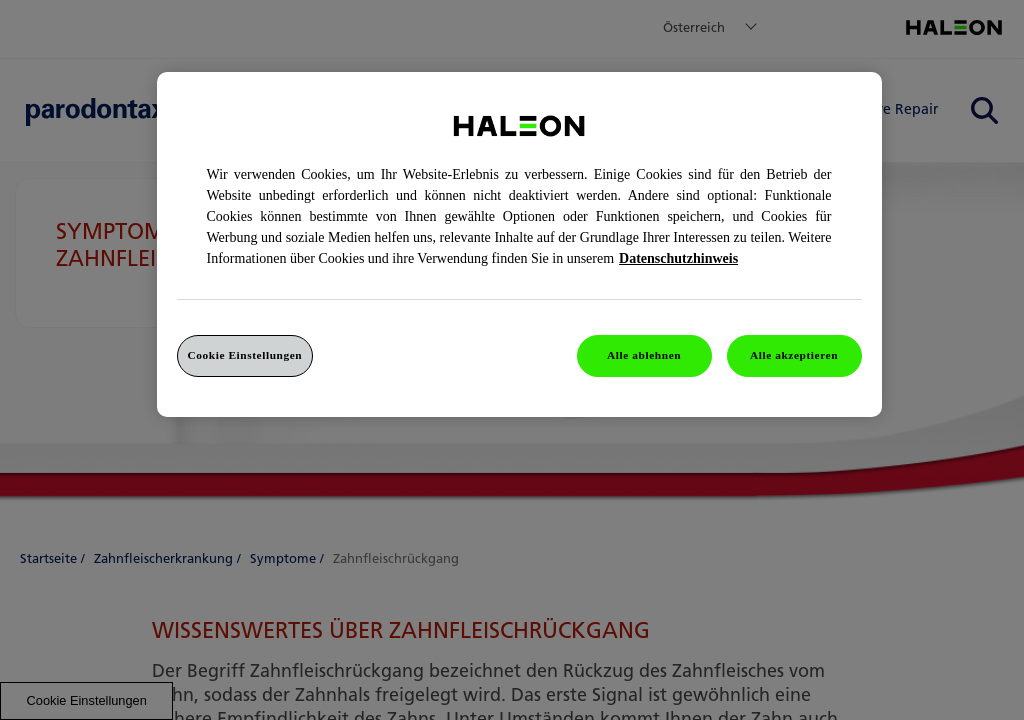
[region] (519, 244)
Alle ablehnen (644, 355)
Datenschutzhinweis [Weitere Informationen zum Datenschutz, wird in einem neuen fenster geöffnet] (678, 258)
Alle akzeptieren (794, 355)
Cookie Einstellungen (245, 355)
